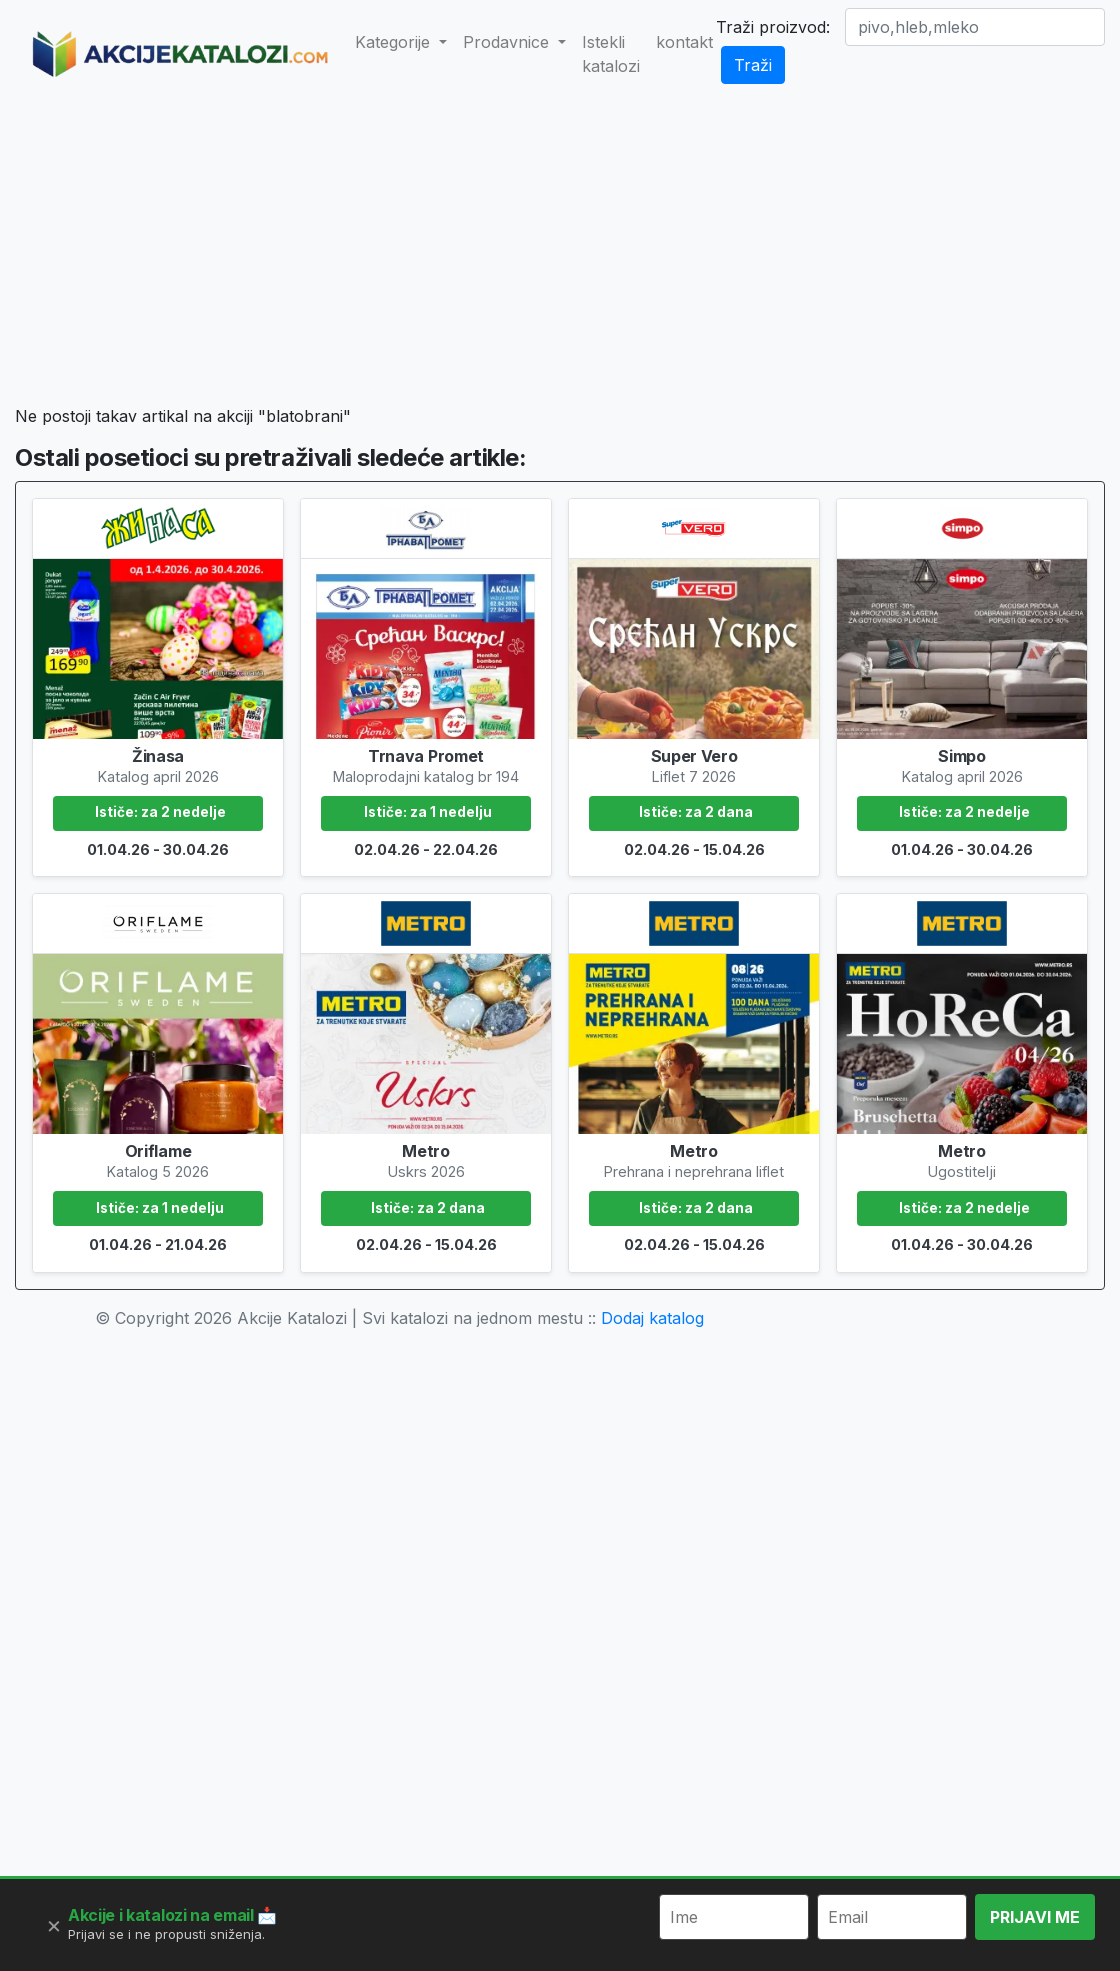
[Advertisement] (596, 256)
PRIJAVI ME (1035, 1917)
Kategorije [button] (395, 42)
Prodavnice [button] (508, 42)
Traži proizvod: (773, 27)
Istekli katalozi (611, 54)
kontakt (684, 42)
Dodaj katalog (652, 1318)
